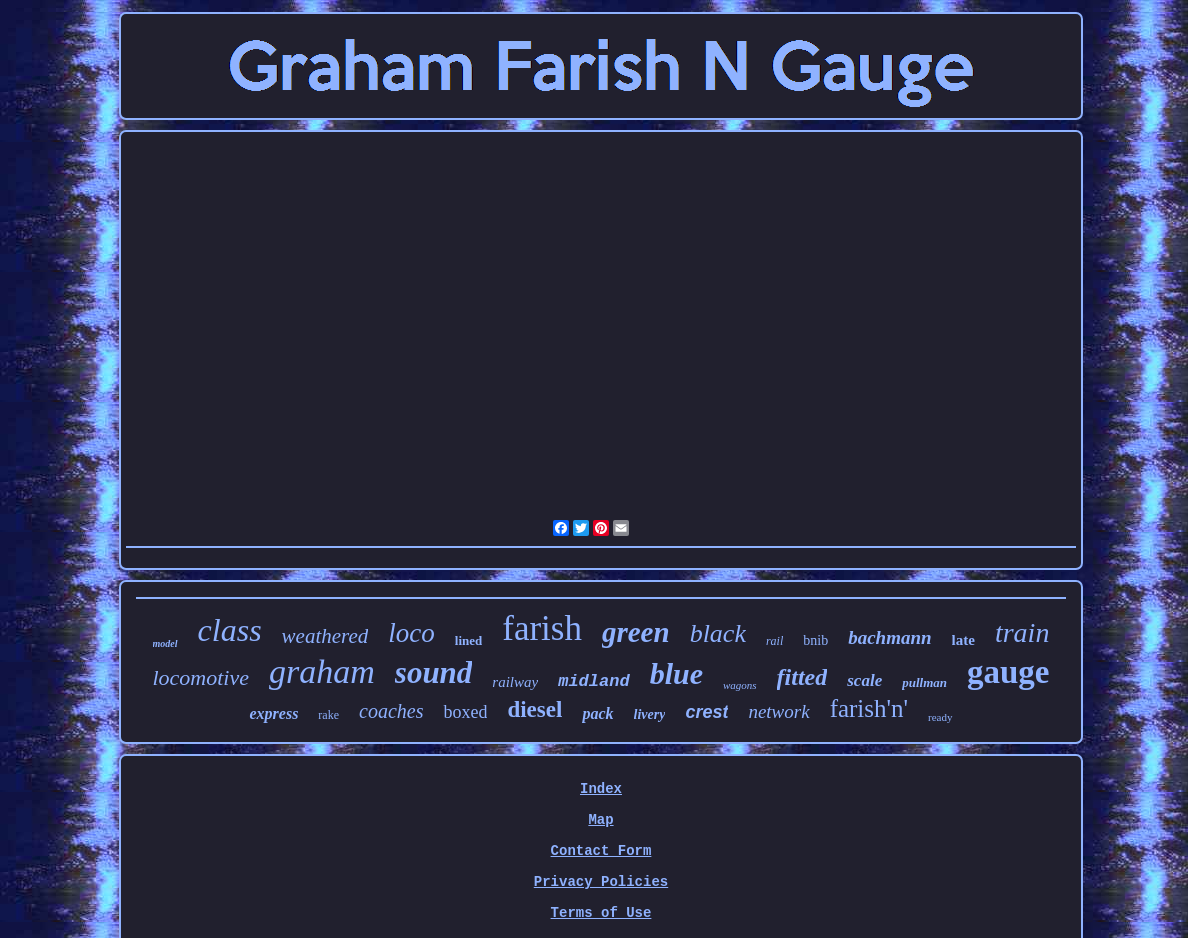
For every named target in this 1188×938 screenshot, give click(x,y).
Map (600, 820)
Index (601, 789)
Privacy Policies (601, 882)
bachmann (889, 637)
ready (940, 717)
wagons (740, 685)
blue (676, 673)
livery (650, 714)
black (718, 633)
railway (515, 682)
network (778, 711)
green (636, 632)
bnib (815, 640)
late (963, 640)
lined (468, 640)
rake (328, 715)
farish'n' (869, 708)
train (1022, 632)
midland (593, 681)
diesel (534, 709)
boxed (465, 712)
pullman (924, 682)
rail (774, 641)
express (273, 713)
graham (322, 671)
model (165, 643)
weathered (325, 636)
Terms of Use (601, 913)
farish (542, 628)
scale (864, 680)
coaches (391, 711)
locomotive (200, 677)
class (230, 630)
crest (706, 712)
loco (411, 633)
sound (434, 672)
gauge (1008, 672)
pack (597, 713)
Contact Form (601, 851)
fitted (802, 677)
